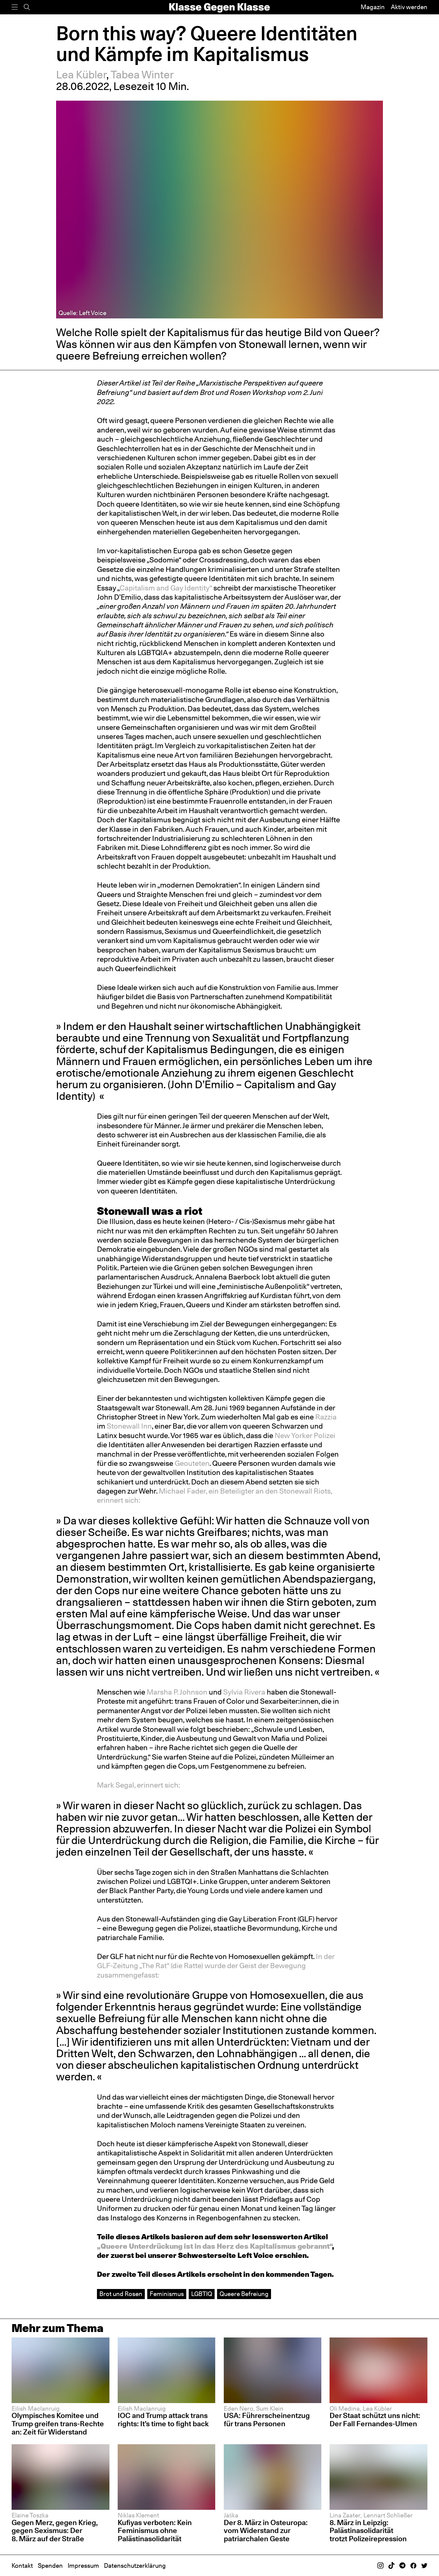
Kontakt (22, 2565)
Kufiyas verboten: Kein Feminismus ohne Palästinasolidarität (155, 2530)
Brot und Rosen (120, 2294)
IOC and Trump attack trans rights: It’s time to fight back (163, 2419)
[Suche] (27, 7)
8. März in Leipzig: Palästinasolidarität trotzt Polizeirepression (368, 2530)
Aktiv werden (409, 7)
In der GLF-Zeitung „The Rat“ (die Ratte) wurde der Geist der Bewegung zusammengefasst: (215, 1965)
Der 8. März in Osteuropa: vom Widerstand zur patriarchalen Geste (266, 2530)
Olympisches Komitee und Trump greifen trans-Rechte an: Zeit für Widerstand (58, 2423)
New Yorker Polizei (304, 1435)
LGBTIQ (201, 2294)
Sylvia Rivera (243, 1692)
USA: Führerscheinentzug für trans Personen (267, 2419)
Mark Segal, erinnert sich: (138, 1785)
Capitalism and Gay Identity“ (166, 587)
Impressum (83, 2565)
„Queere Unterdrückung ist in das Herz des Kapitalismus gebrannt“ (214, 2246)
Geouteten (191, 1463)
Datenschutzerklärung (135, 2565)
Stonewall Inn (128, 1426)
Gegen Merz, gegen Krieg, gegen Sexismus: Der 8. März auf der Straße (55, 2530)
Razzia (326, 1416)
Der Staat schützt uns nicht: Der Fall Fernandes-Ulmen (375, 2419)
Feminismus (167, 2294)
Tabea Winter (142, 74)
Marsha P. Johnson (176, 1692)
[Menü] (15, 7)
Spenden (50, 2565)
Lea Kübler (81, 74)
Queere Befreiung (244, 2294)
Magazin (373, 7)
